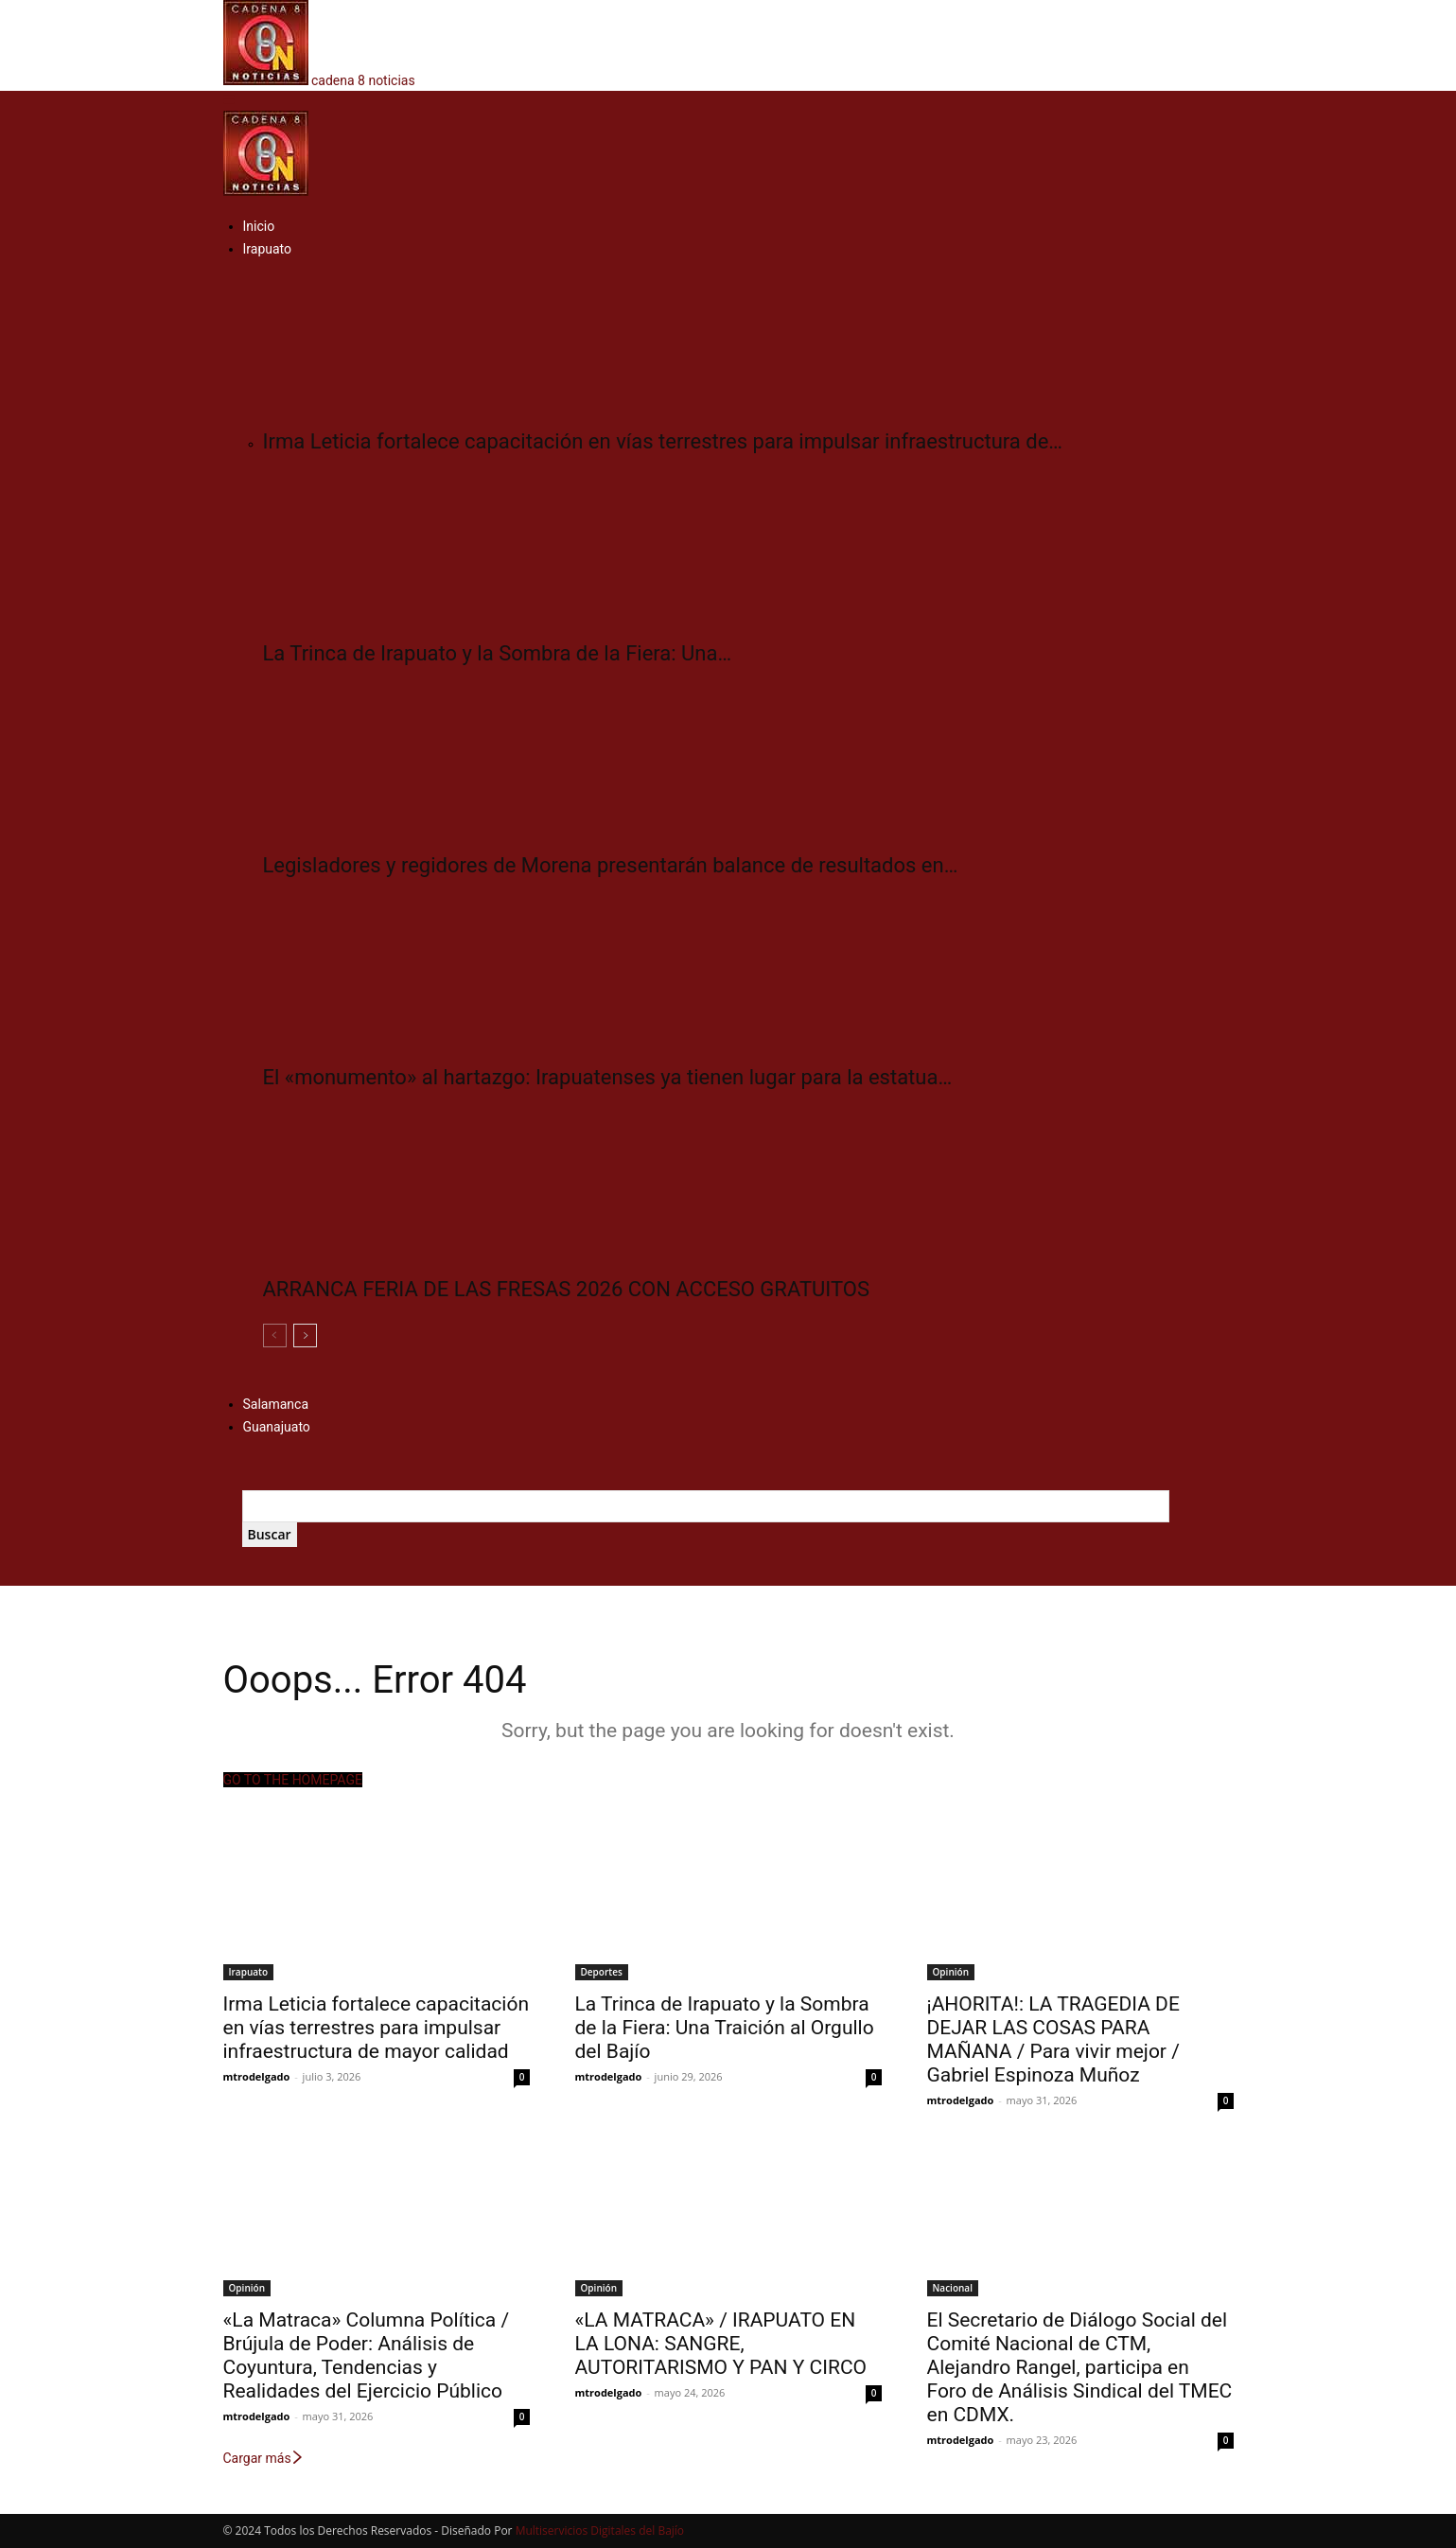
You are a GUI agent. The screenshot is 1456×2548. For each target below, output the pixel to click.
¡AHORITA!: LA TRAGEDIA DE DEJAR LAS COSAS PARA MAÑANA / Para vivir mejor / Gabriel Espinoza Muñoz (1053, 2039)
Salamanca (276, 1404)
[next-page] (305, 1335)
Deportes (602, 1971)
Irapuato (267, 248)
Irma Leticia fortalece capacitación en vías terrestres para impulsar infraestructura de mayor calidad (376, 2028)
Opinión (951, 1971)
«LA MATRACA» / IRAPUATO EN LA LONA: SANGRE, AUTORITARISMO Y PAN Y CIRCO (721, 2344)
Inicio (259, 226)
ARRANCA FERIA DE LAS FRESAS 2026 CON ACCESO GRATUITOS (566, 1289)
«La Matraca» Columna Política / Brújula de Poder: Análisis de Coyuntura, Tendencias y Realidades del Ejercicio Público (366, 2355)
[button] (229, 100)
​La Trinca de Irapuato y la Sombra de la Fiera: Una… (497, 653)
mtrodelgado (256, 2076)
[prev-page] (275, 1335)
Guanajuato (276, 1426)
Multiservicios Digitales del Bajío (600, 2530)
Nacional (953, 2287)
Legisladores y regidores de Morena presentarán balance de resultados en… (610, 865)
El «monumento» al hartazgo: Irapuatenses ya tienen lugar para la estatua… (608, 1077)
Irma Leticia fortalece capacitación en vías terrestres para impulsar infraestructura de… (663, 441)
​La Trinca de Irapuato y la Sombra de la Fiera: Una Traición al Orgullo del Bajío (724, 2028)
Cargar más (264, 2458)
